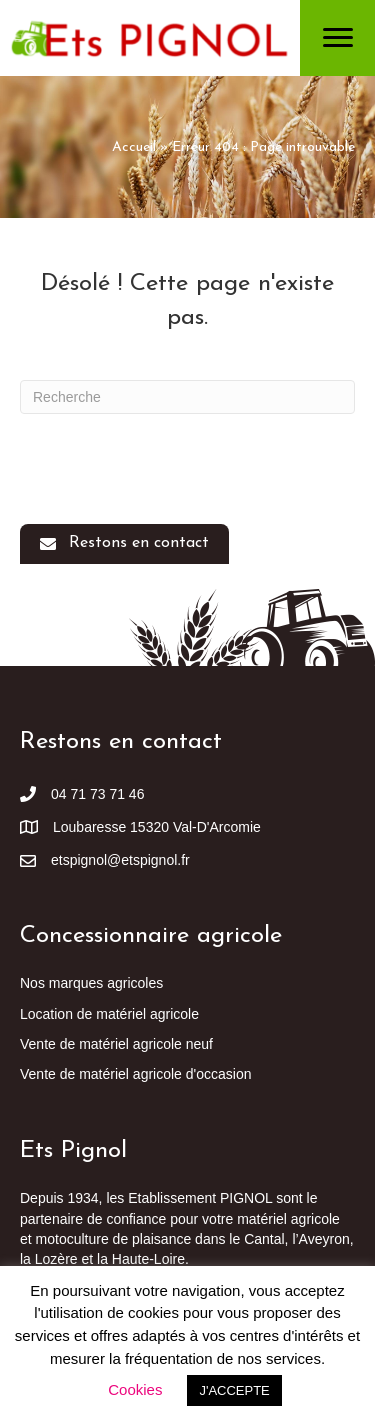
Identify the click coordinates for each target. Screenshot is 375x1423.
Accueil (134, 147)
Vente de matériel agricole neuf (116, 1044)
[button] (124, 544)
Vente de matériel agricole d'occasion (135, 1074)
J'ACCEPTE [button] (234, 1390)
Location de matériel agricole (109, 1014)
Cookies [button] (135, 1389)
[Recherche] (187, 397)
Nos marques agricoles (91, 983)
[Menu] (338, 38)
